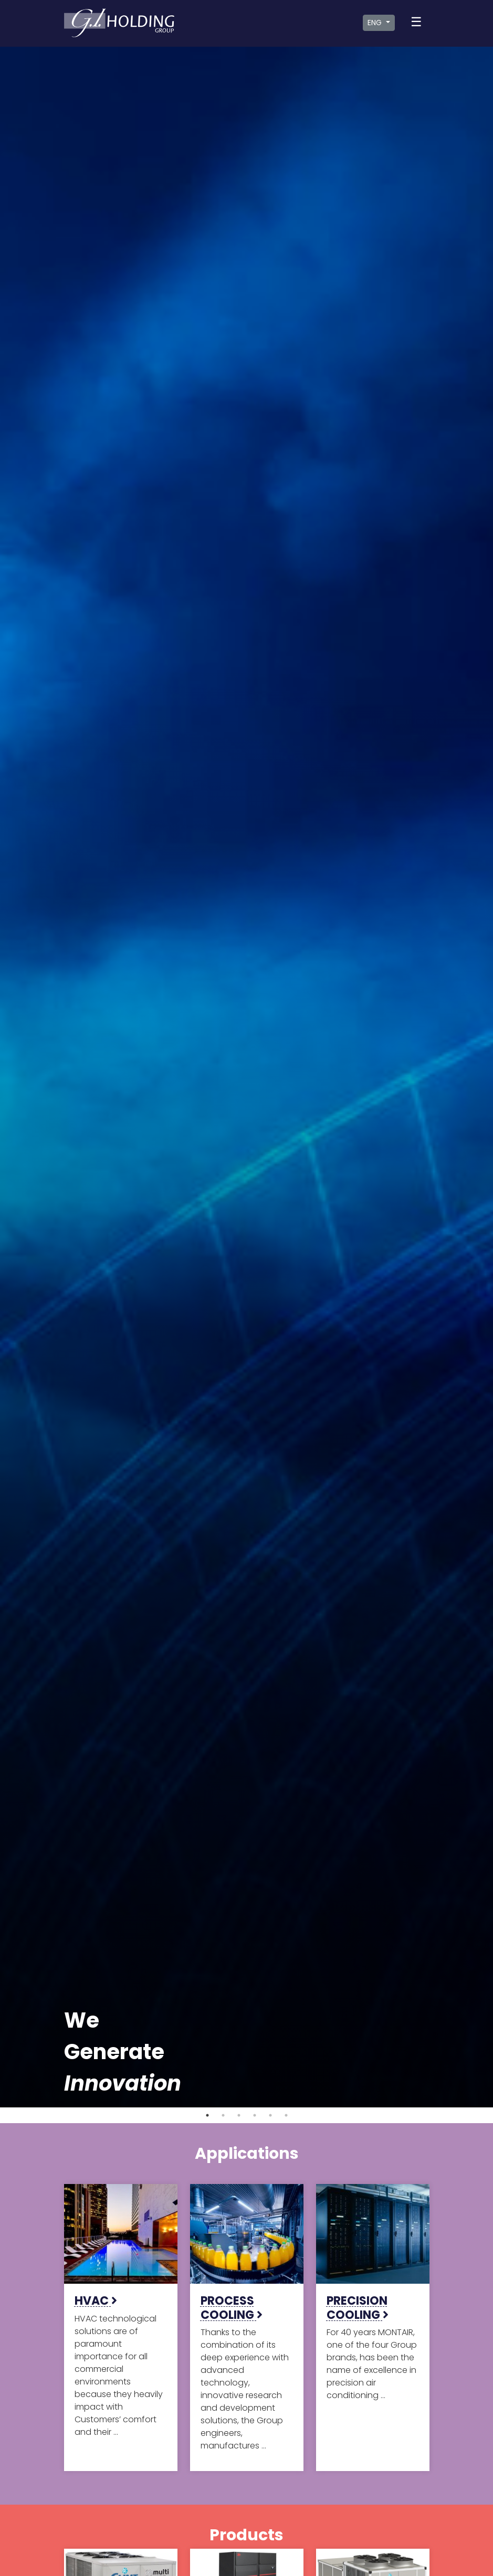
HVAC (96, 2301)
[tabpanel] (246, 1077)
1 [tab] (207, 2115)
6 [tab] (286, 2115)
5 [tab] (270, 2115)
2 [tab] (223, 2115)
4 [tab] (254, 2115)
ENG (376, 22)
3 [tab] (239, 2115)
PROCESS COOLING (232, 2308)
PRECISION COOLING (358, 2308)
